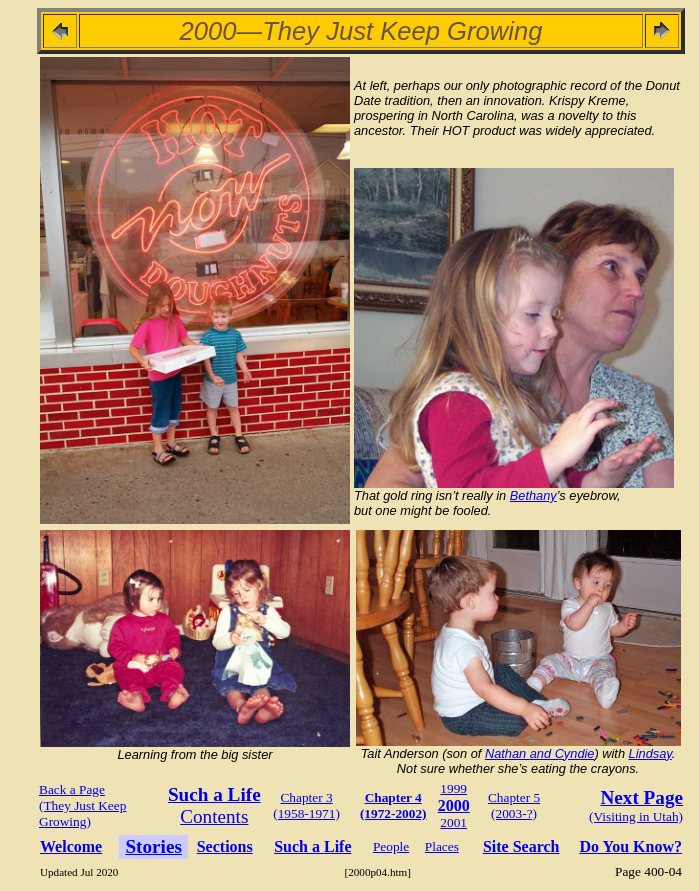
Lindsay (650, 753)
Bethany (533, 495)
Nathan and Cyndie (540, 753)
